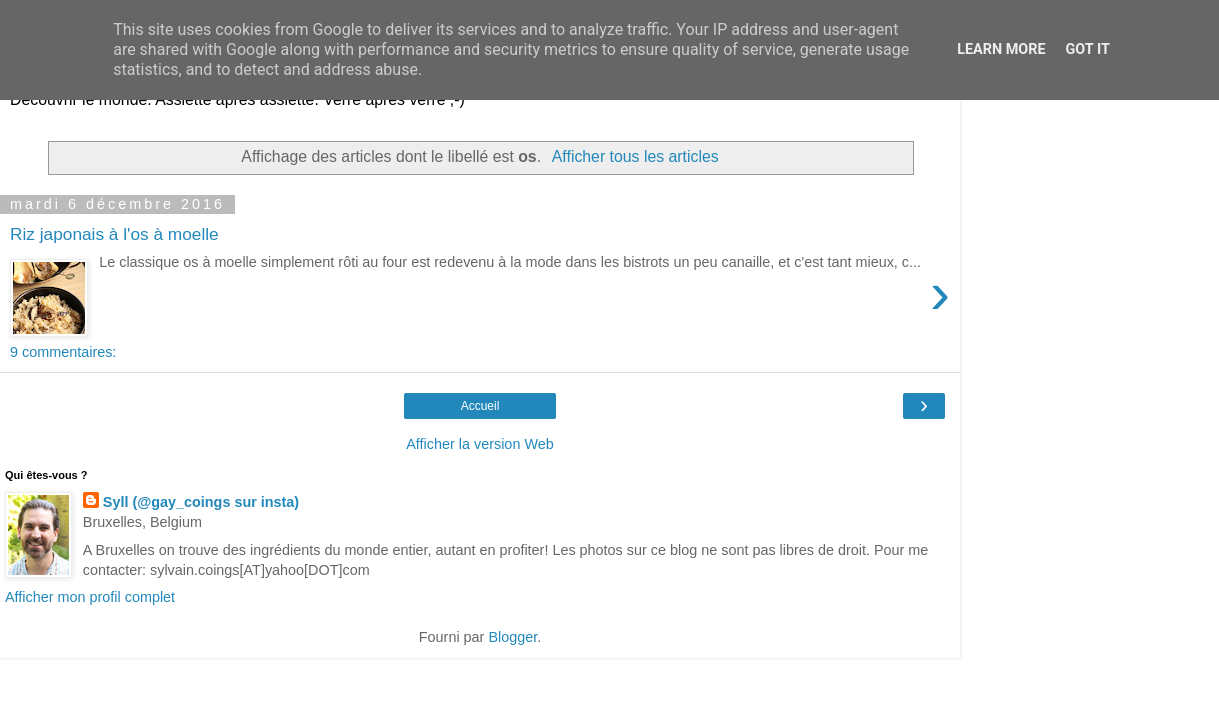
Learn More (1001, 49)
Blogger (512, 637)
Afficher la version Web (479, 444)
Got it (1088, 49)
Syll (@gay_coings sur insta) (201, 502)
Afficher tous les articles (635, 156)
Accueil (480, 406)
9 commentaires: (63, 352)
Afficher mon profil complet (90, 597)
